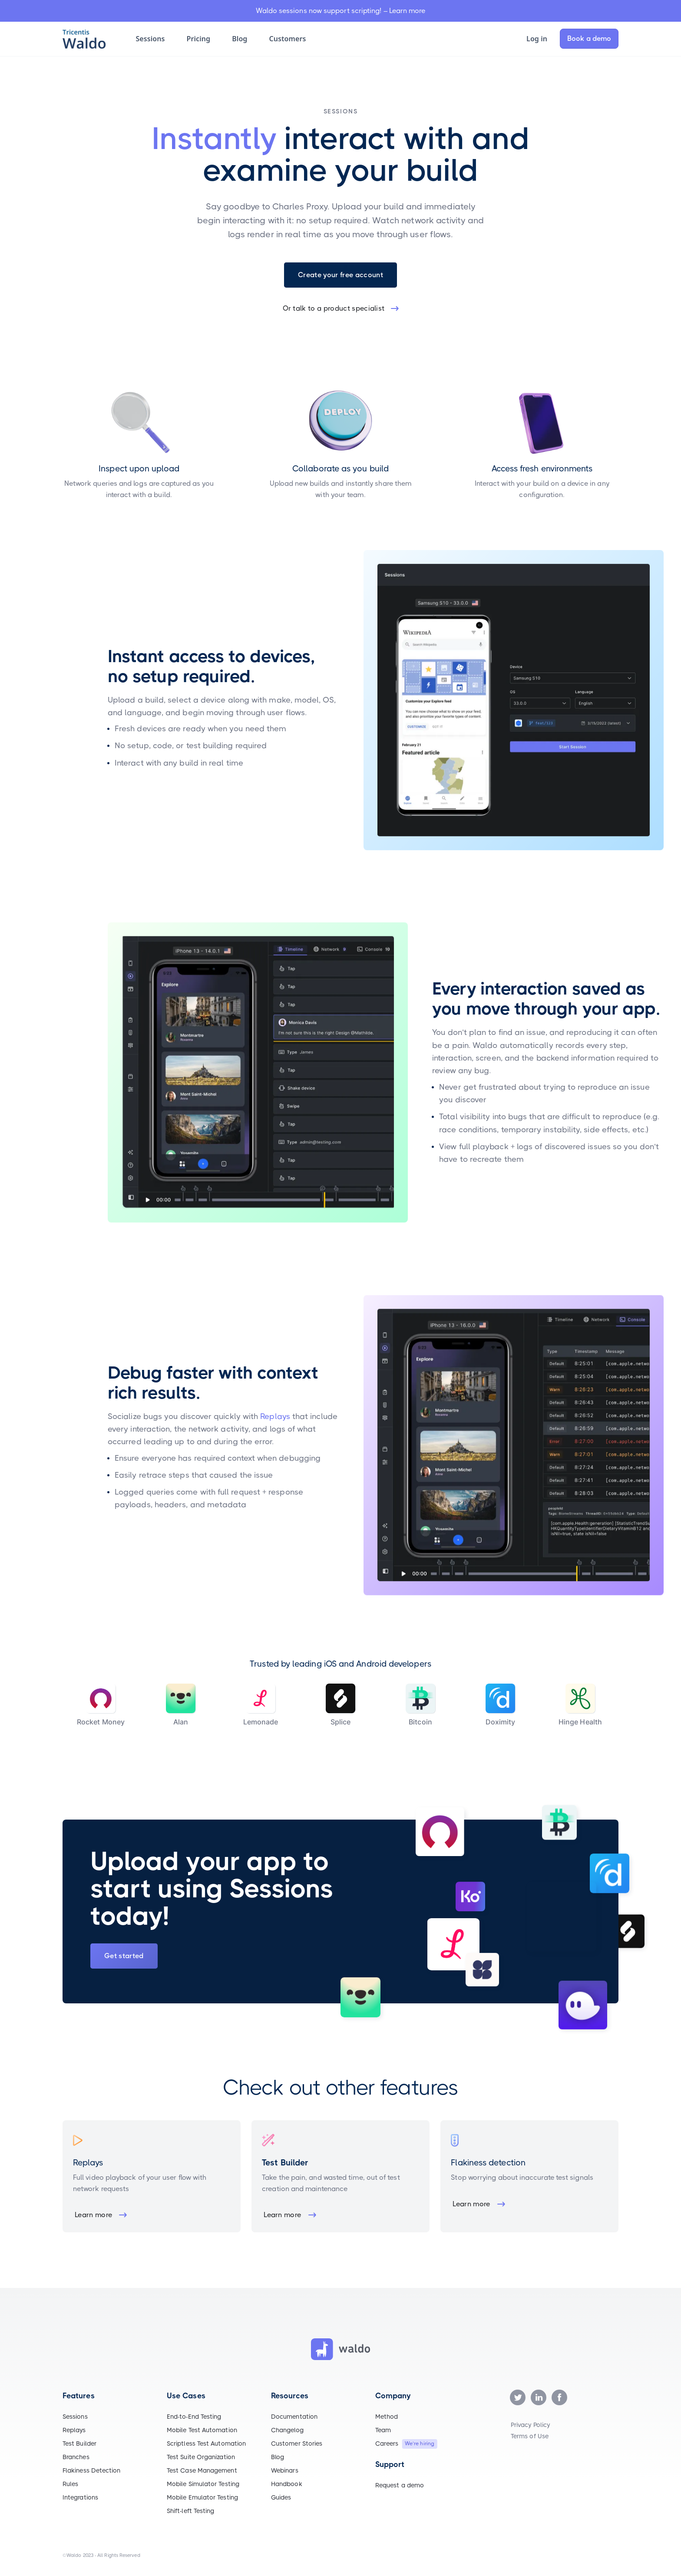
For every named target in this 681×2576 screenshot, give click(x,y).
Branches (76, 2456)
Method (386, 2416)
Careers (387, 2443)
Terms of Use (530, 2436)
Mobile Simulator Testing (203, 2483)
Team (383, 2430)
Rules (70, 2483)
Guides (281, 2497)
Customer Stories (296, 2443)
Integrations (80, 2497)
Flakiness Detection (92, 2470)
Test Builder (79, 2443)
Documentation (294, 2416)
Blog (277, 2456)
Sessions (75, 2416)
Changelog (287, 2430)
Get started (124, 1956)
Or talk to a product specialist (334, 308)
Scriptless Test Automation (206, 2443)
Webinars (284, 2470)
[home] (90, 39)
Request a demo (399, 2485)
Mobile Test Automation (202, 2430)
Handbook (286, 2483)
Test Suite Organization (201, 2456)
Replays (275, 1416)
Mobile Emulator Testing (202, 2497)
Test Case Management (202, 2470)
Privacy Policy (530, 2424)
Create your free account (340, 275)
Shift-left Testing (190, 2510)
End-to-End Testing (194, 2416)
